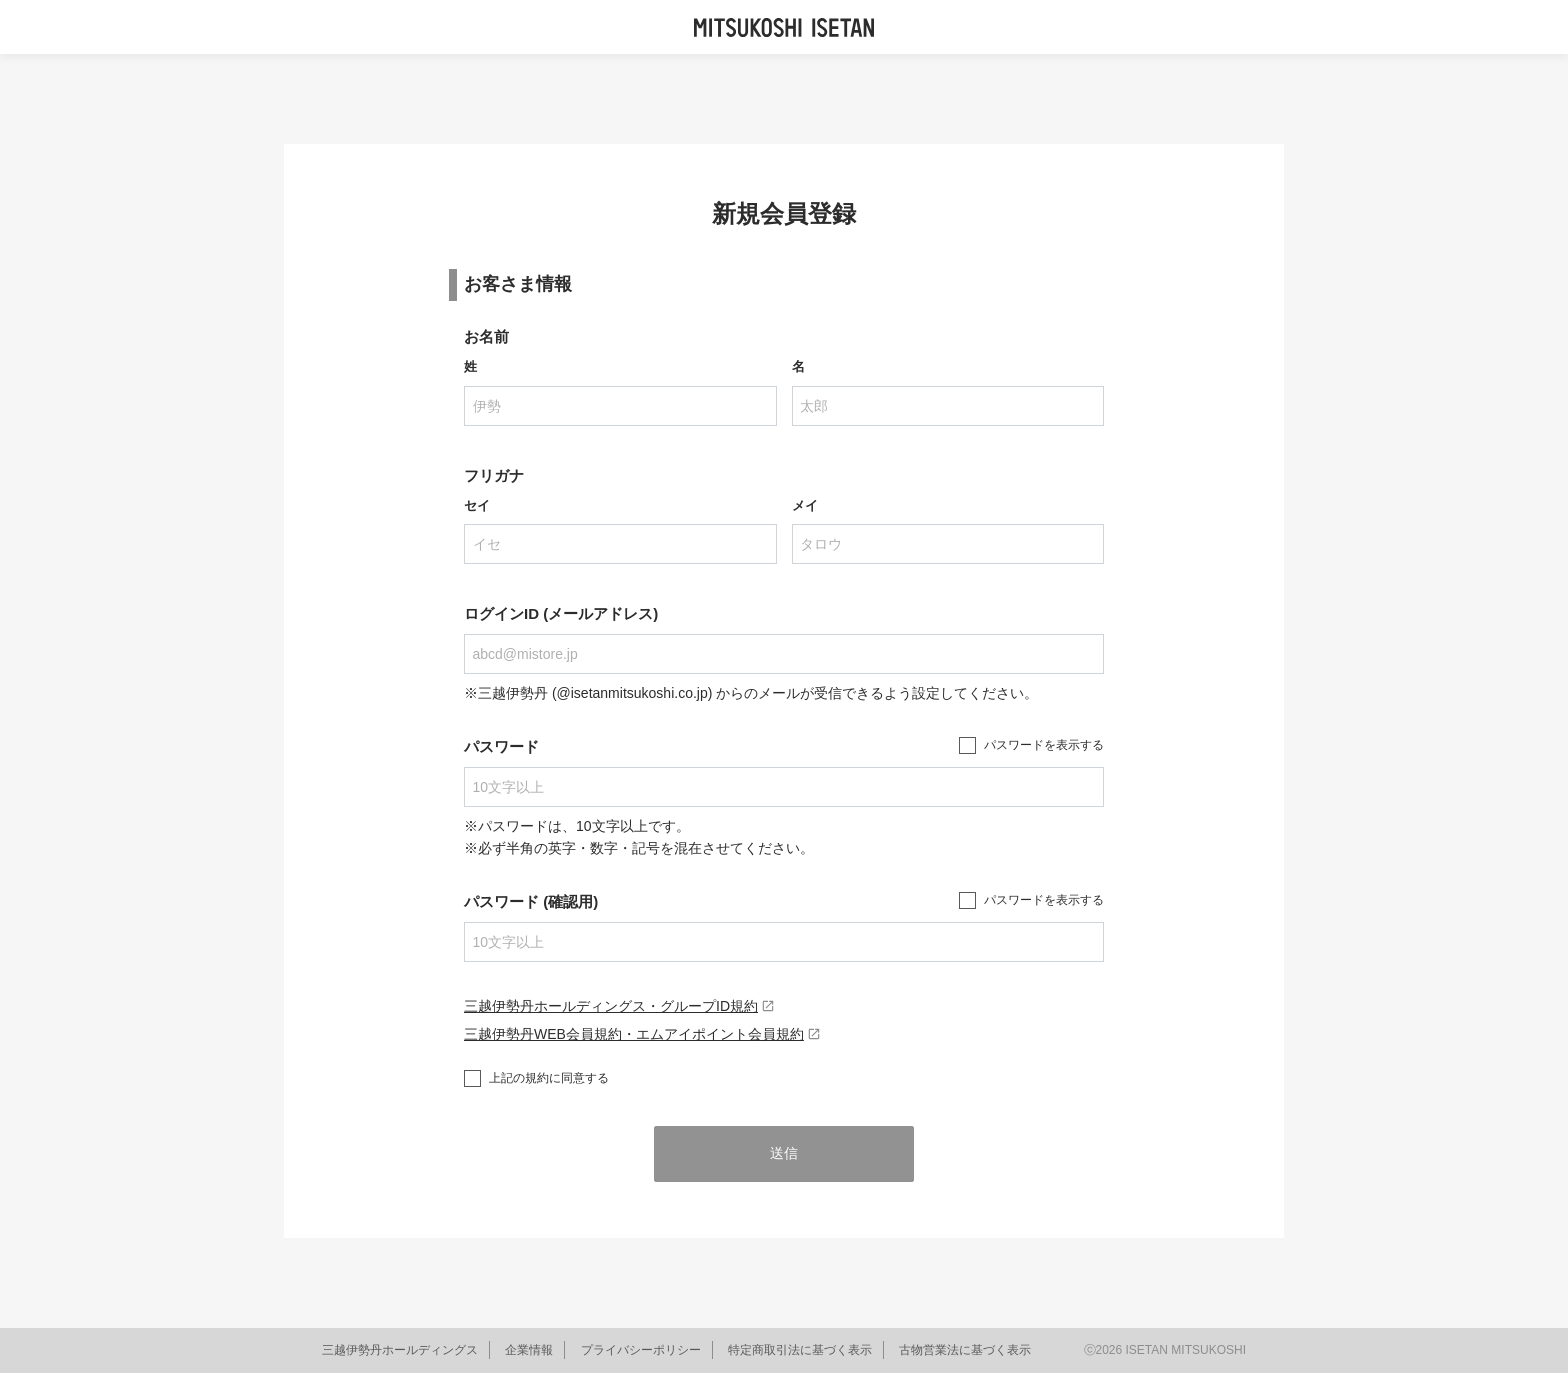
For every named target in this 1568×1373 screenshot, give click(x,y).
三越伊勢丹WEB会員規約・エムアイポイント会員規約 (642, 1034)
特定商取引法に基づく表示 (800, 1350)
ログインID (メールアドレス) (561, 613)
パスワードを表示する (1044, 745)
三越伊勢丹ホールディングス (400, 1350)
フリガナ (494, 475)
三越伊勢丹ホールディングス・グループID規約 (619, 1006)
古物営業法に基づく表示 (965, 1350)
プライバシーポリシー (641, 1350)
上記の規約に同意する (549, 1078)
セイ (477, 505)
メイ (805, 505)
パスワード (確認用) (531, 901)
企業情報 (529, 1350)
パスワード (501, 746)
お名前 (486, 336)
